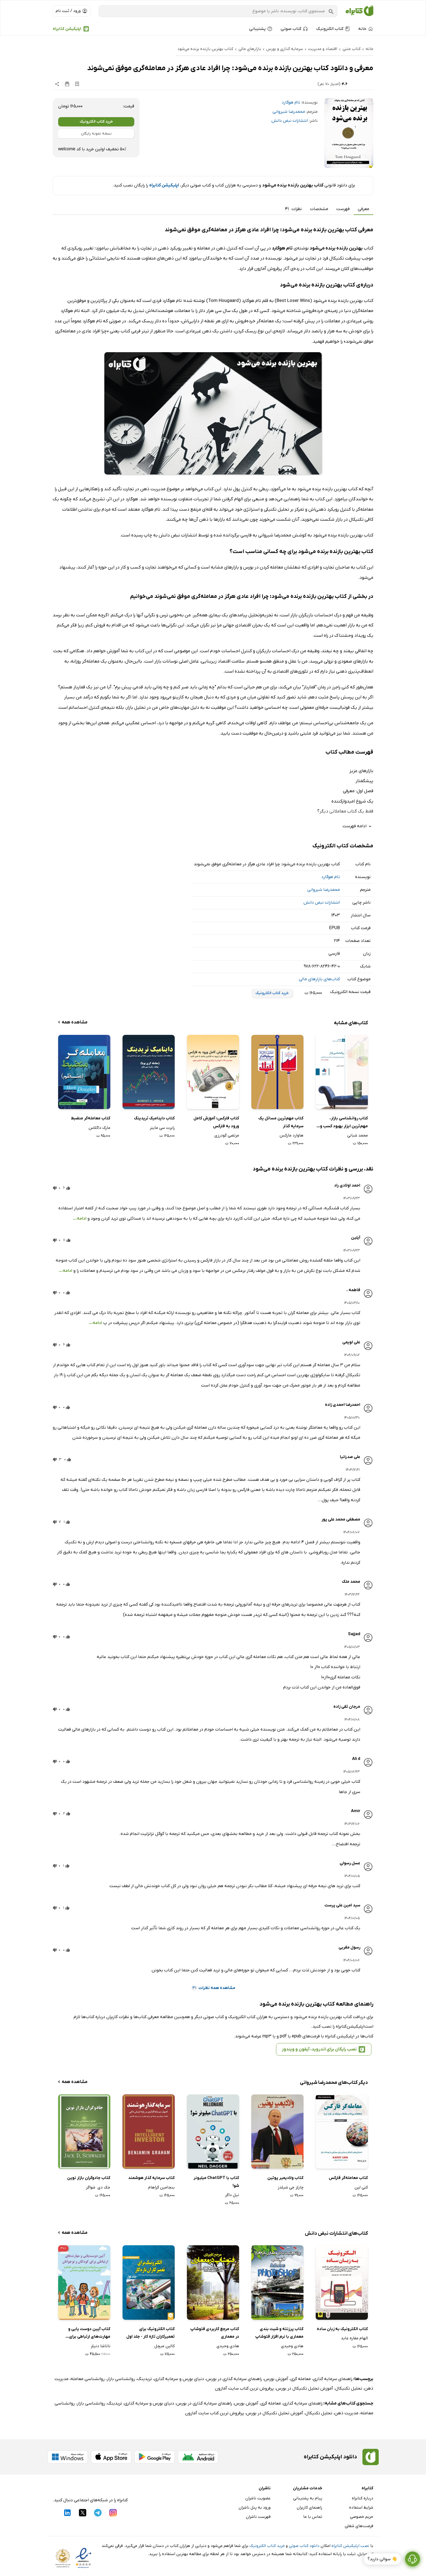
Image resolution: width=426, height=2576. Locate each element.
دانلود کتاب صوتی (304, 2546)
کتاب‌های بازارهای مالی (319, 979)
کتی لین (361, 2187)
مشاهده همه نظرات (213, 1988)
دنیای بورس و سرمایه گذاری (179, 2379)
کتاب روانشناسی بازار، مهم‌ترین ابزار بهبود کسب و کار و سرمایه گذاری (344, 1123)
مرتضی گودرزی (226, 1135)
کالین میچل (164, 2346)
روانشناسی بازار (121, 2379)
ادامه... (79, 1218)
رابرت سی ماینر (162, 1128)
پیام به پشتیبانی (307, 2498)
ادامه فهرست (358, 826)
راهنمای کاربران (309, 2507)
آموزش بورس (276, 2379)
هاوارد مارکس (291, 1135)
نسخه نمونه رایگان (96, 133)
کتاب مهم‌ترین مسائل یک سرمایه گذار (280, 1122)
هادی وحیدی (292, 2346)
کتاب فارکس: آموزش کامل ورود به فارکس (216, 1122)
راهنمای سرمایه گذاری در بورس (234, 2379)
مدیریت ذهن (346, 2413)
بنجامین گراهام (161, 2187)
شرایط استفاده (361, 2507)
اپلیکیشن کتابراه (67, 29)
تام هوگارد (291, 102)
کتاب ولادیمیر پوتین (285, 2178)
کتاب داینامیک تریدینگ (154, 1118)
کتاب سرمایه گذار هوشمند (151, 2178)
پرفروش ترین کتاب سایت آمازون (244, 2388)
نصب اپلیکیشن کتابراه (350, 2546)
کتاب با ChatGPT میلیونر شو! (216, 2181)
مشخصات (319, 209)
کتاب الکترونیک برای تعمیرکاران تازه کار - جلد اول (150, 2333)
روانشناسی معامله (88, 2379)
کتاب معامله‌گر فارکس (348, 2178)
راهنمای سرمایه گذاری (332, 2379)
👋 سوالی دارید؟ (382, 2559)
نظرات (292, 209)
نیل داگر (232, 2195)
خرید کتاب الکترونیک (96, 121)
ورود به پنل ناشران (255, 2507)
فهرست (343, 209)
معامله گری (300, 2379)
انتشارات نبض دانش (289, 120)
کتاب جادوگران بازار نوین (88, 2178)
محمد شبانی (357, 1135)
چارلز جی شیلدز (290, 2187)
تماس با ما (312, 2516)
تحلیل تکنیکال (348, 2388)
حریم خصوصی (361, 2516)
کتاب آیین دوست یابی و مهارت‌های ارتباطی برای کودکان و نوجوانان (89, 2333)
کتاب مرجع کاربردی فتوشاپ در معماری (214, 2333)
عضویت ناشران (258, 2498)
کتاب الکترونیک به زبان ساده (342, 2329)
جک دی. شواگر (98, 2187)
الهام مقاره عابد (354, 2338)
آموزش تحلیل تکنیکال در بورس (304, 2388)
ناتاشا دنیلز (100, 2346)
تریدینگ (144, 2379)
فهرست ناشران (258, 2516)
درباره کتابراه (362, 2498)
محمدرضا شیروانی (288, 111)
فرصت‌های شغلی (359, 2526)
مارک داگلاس (99, 1128)
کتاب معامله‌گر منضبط (90, 1118)
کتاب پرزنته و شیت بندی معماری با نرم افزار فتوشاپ (279, 2333)
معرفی (363, 209)
